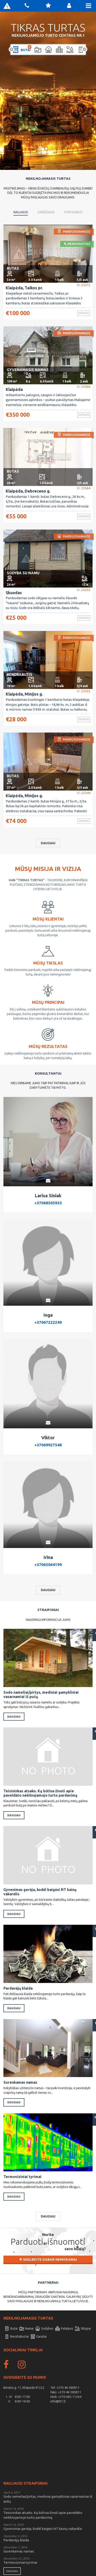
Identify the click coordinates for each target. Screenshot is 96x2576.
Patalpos (64, 2328)
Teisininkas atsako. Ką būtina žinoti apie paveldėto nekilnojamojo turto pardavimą (40, 1794)
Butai (11, 2328)
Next (85, 49)
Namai (26, 2328)
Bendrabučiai (17, 2336)
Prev (11, 49)
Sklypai (83, 2328)
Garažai (39, 2336)
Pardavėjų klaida (18, 1989)
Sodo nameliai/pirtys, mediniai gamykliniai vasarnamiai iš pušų (41, 1695)
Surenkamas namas (20, 2083)
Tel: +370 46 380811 (65, 2387)
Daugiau (48, 843)
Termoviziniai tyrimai (23, 2177)
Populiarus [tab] (73, 212)
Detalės (83, 313)
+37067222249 (48, 1322)
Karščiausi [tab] (46, 212)
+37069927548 (48, 1445)
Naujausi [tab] (20, 212)
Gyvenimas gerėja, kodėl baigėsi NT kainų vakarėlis (40, 1892)
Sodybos (44, 2328)
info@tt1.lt (58, 2401)
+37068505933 (48, 1203)
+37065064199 (48, 1564)
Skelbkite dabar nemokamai (48, 2260)
